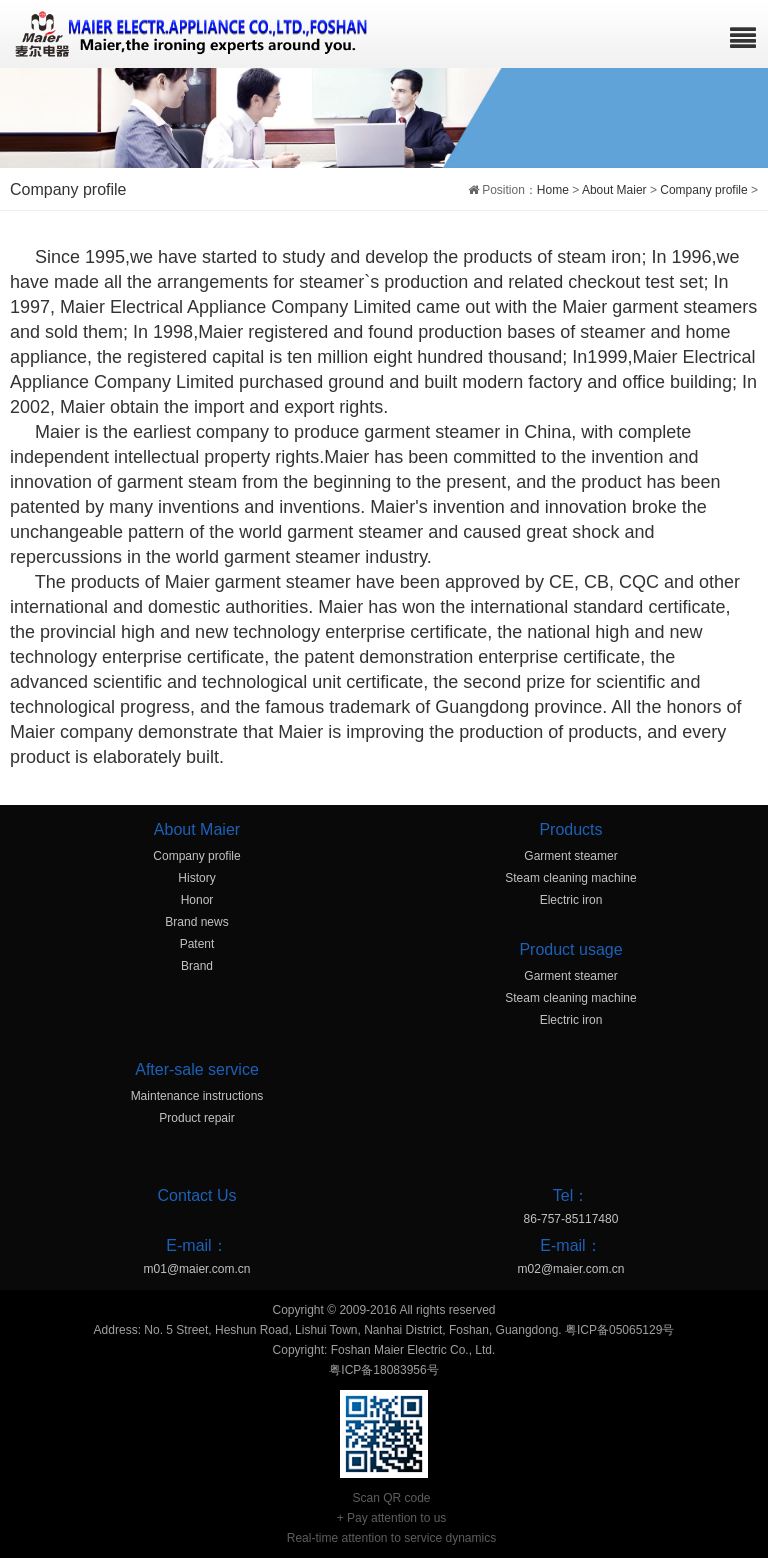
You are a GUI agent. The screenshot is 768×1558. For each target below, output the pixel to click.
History (196, 878)
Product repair (196, 1118)
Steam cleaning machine (570, 878)
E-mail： (196, 1245)
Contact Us (196, 1195)
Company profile (703, 190)
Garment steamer (570, 856)
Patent (197, 944)
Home (553, 190)
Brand (197, 966)
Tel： (571, 1195)
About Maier (614, 190)
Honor (197, 900)
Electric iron (571, 900)
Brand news (196, 922)
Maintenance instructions (197, 1096)
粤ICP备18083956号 (383, 1370)
